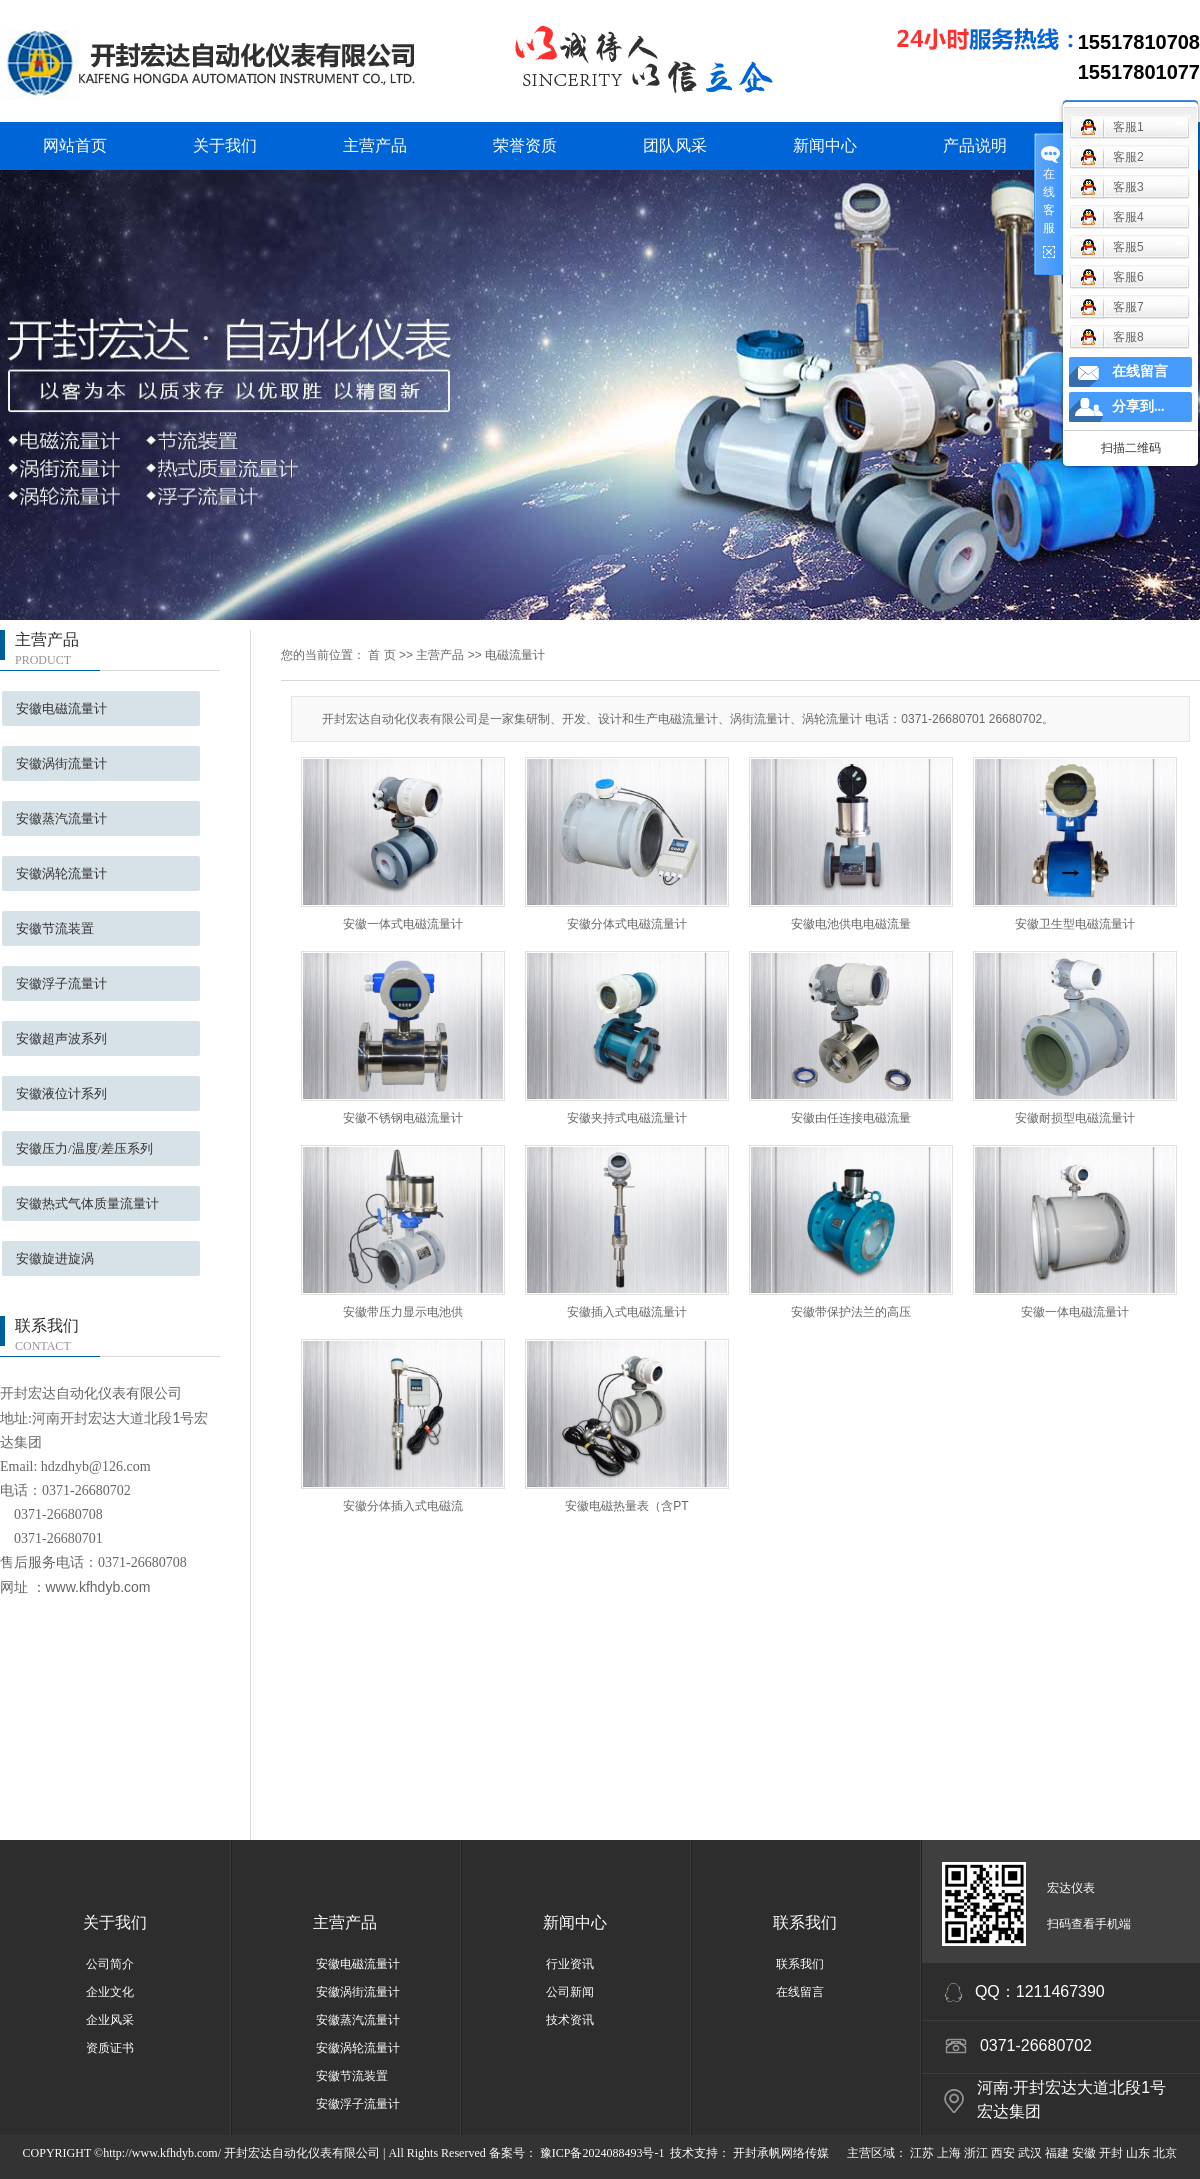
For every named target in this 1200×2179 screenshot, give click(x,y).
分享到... (1138, 406)
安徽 (1084, 2153)
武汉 (1030, 2153)
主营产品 (375, 145)
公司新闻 (570, 1992)
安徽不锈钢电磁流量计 (403, 1118)
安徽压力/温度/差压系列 (84, 1148)
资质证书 (110, 2048)
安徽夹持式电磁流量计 (627, 1118)
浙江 (976, 2153)
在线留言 (800, 1992)
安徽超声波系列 (61, 1038)
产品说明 (975, 145)
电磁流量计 (515, 655)
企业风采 (110, 2020)
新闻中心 (825, 145)
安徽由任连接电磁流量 (851, 1118)
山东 (1138, 2153)
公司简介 (110, 1964)
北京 (1165, 2153)
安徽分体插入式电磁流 (403, 1506)
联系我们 (805, 1922)
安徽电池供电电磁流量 (851, 924)
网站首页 (75, 145)
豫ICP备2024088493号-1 (602, 2153)
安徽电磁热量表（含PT (626, 1506)
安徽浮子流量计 (61, 983)
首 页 (381, 655)
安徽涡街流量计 (61, 763)
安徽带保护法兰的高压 (851, 1312)
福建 (1057, 2153)
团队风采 (675, 145)
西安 (1003, 2153)
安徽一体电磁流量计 (1075, 1312)
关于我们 (225, 145)
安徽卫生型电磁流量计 (1075, 924)
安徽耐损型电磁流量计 (1075, 1118)
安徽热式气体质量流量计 (87, 1203)
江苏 (922, 2153)
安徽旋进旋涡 (55, 1258)
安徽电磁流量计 (61, 708)
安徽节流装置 (55, 928)
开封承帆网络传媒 (779, 2153)
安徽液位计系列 (61, 1093)
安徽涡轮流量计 (61, 873)
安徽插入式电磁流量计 (627, 1312)
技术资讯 (570, 2020)
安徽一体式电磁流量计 (403, 924)
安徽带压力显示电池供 (403, 1312)
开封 (1111, 2153)
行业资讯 (570, 1964)
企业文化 (110, 1992)
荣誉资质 (525, 145)
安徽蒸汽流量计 (61, 818)
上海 (949, 2153)
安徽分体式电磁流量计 (627, 924)
